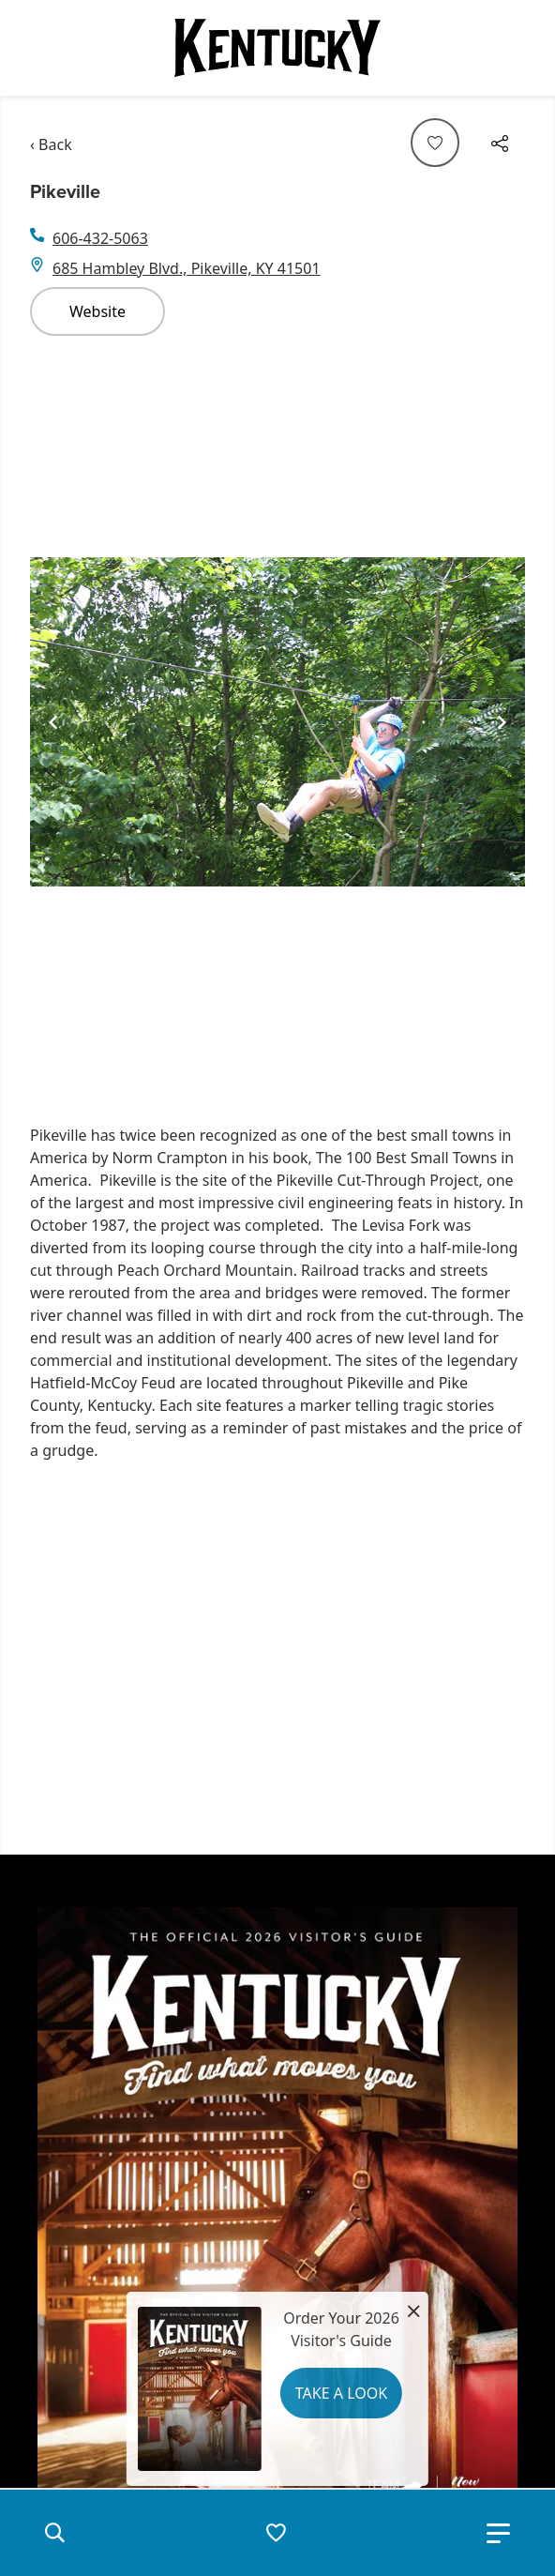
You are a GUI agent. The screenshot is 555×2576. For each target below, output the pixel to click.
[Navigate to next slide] (502, 722)
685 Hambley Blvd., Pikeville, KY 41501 (186, 268)
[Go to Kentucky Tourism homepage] (277, 48)
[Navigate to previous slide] (53, 722)
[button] (54, 2533)
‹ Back (51, 144)
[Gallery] (277, 722)
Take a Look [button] (341, 2393)
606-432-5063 (100, 238)
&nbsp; (292, 1654)
